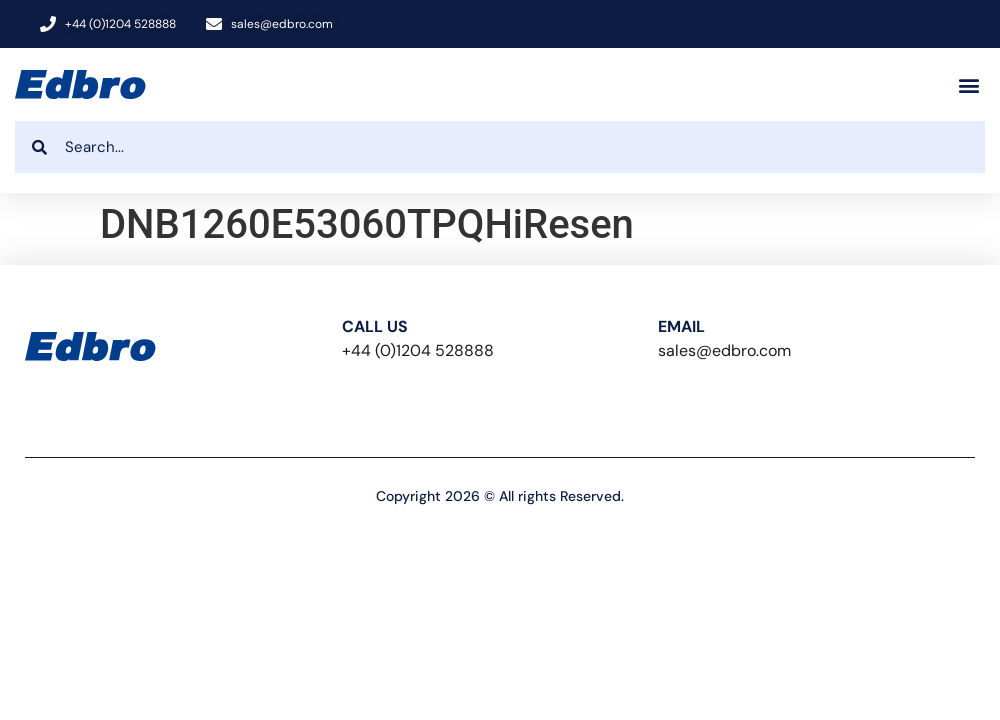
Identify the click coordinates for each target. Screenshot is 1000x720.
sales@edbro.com (724, 350)
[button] (968, 84)
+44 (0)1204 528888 (418, 350)
